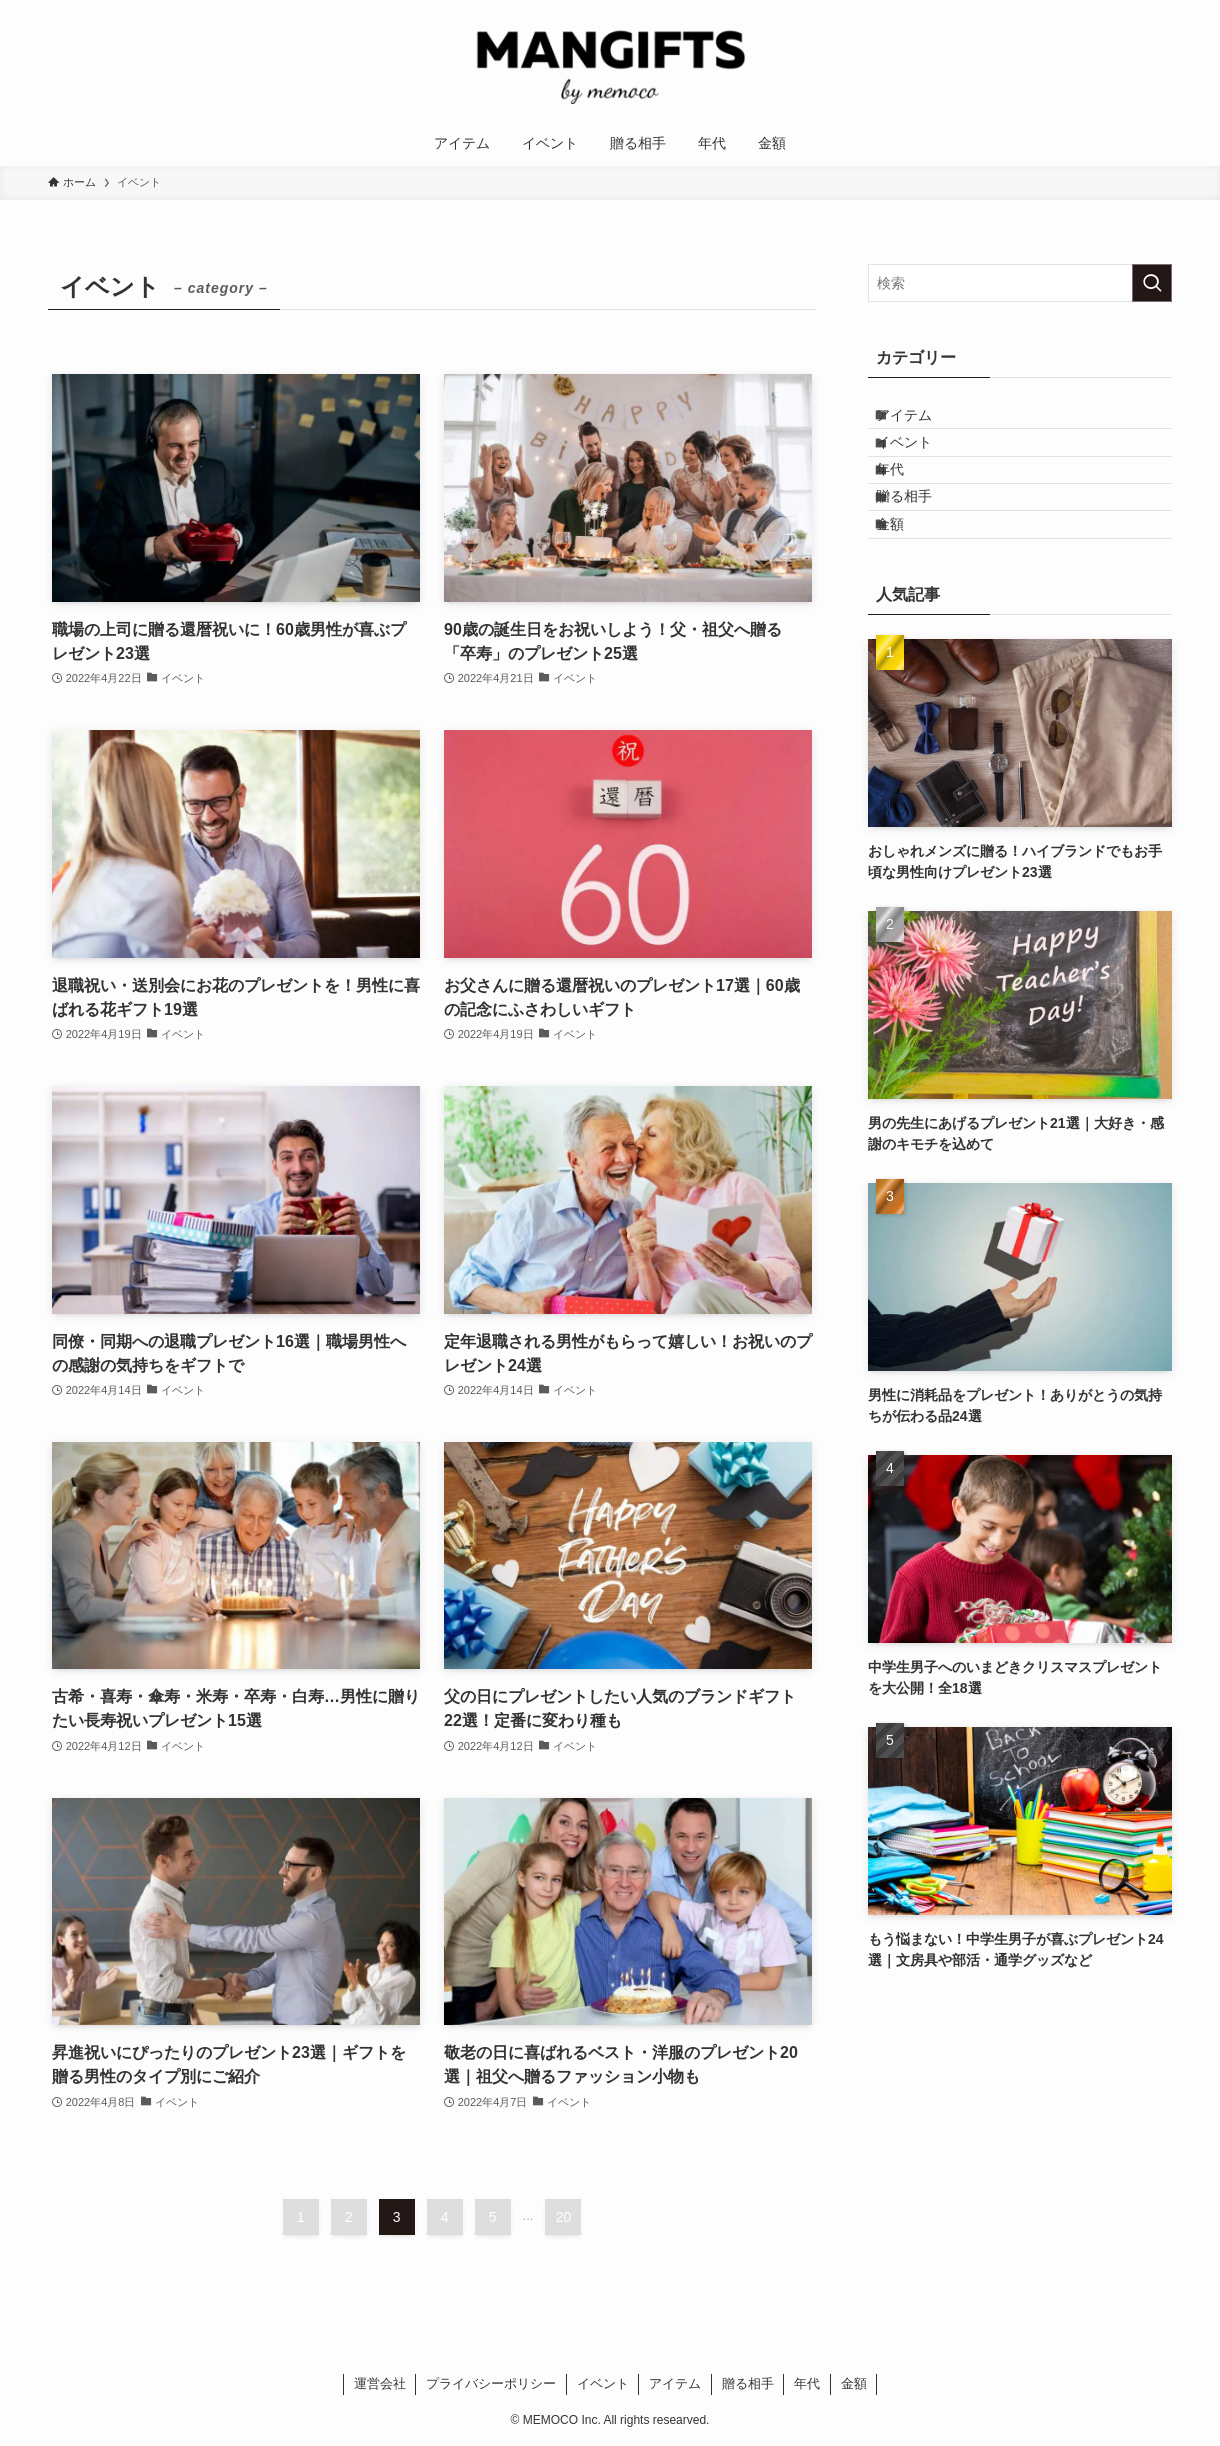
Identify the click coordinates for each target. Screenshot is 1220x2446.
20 (564, 2217)
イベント (921, 463)
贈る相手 (921, 546)
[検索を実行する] (1152, 283)
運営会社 (380, 2383)
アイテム (921, 422)
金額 (907, 588)
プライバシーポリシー (491, 2383)
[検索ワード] (1020, 283)
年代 (907, 505)
